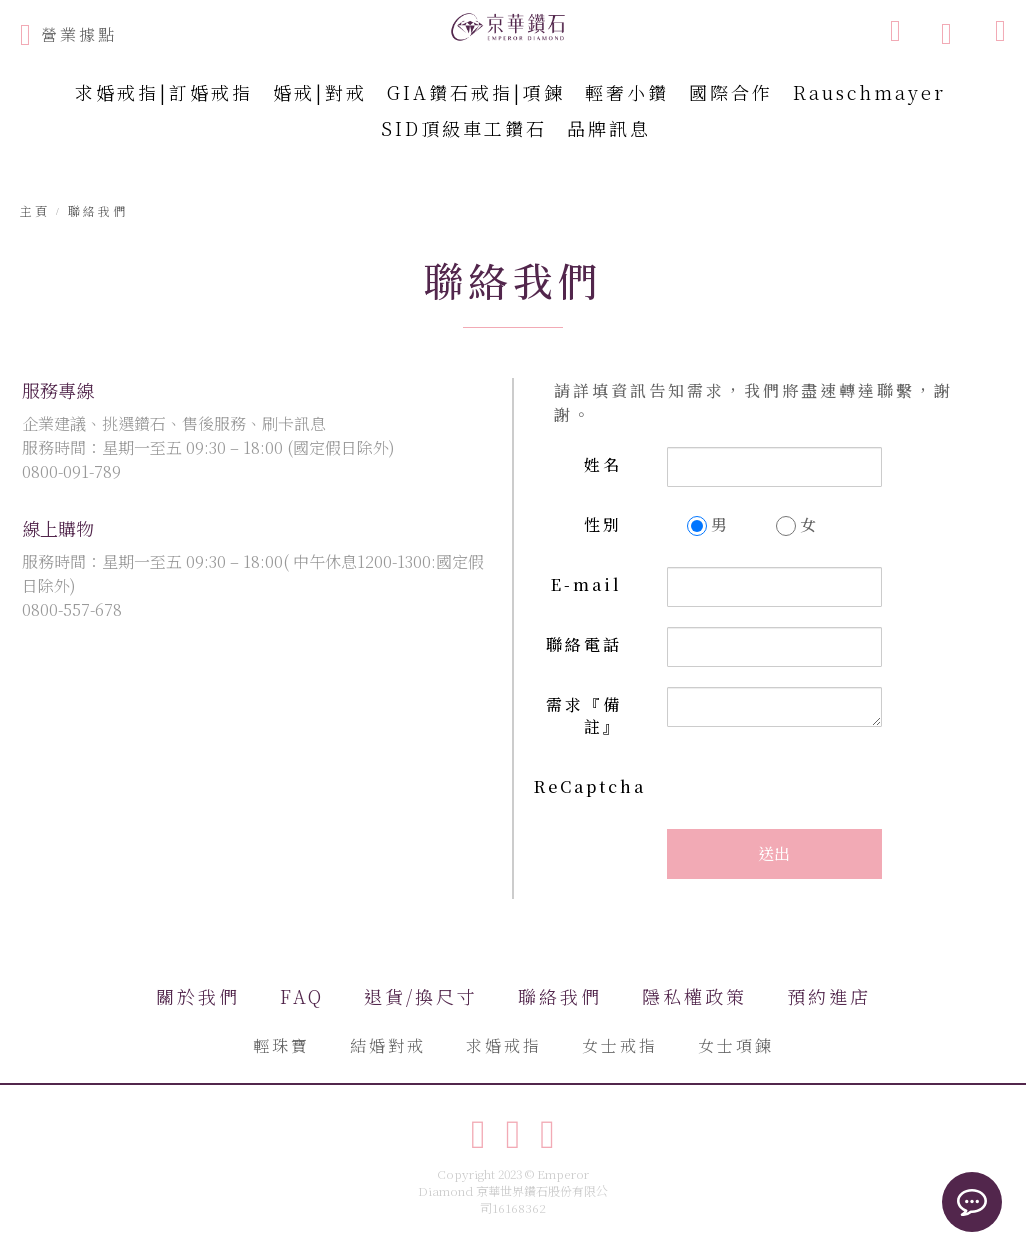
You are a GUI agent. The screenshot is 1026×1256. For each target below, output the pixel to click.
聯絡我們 (560, 996)
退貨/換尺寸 (421, 996)
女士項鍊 (736, 1045)
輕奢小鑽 (627, 92)
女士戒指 (620, 1045)
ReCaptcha (588, 786)
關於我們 (198, 996)
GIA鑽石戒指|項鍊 (476, 92)
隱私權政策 (694, 996)
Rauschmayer (869, 92)
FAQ (302, 996)
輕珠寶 (281, 1045)
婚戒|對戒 (320, 92)
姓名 (603, 464)
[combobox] (793, 30)
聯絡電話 (584, 644)
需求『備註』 (584, 716)
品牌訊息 (609, 128)
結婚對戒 (388, 1045)
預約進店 (829, 996)
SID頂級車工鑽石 (464, 128)
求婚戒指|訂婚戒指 (164, 92)
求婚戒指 (504, 1045)
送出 (774, 853)
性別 (603, 524)
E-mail (586, 584)
